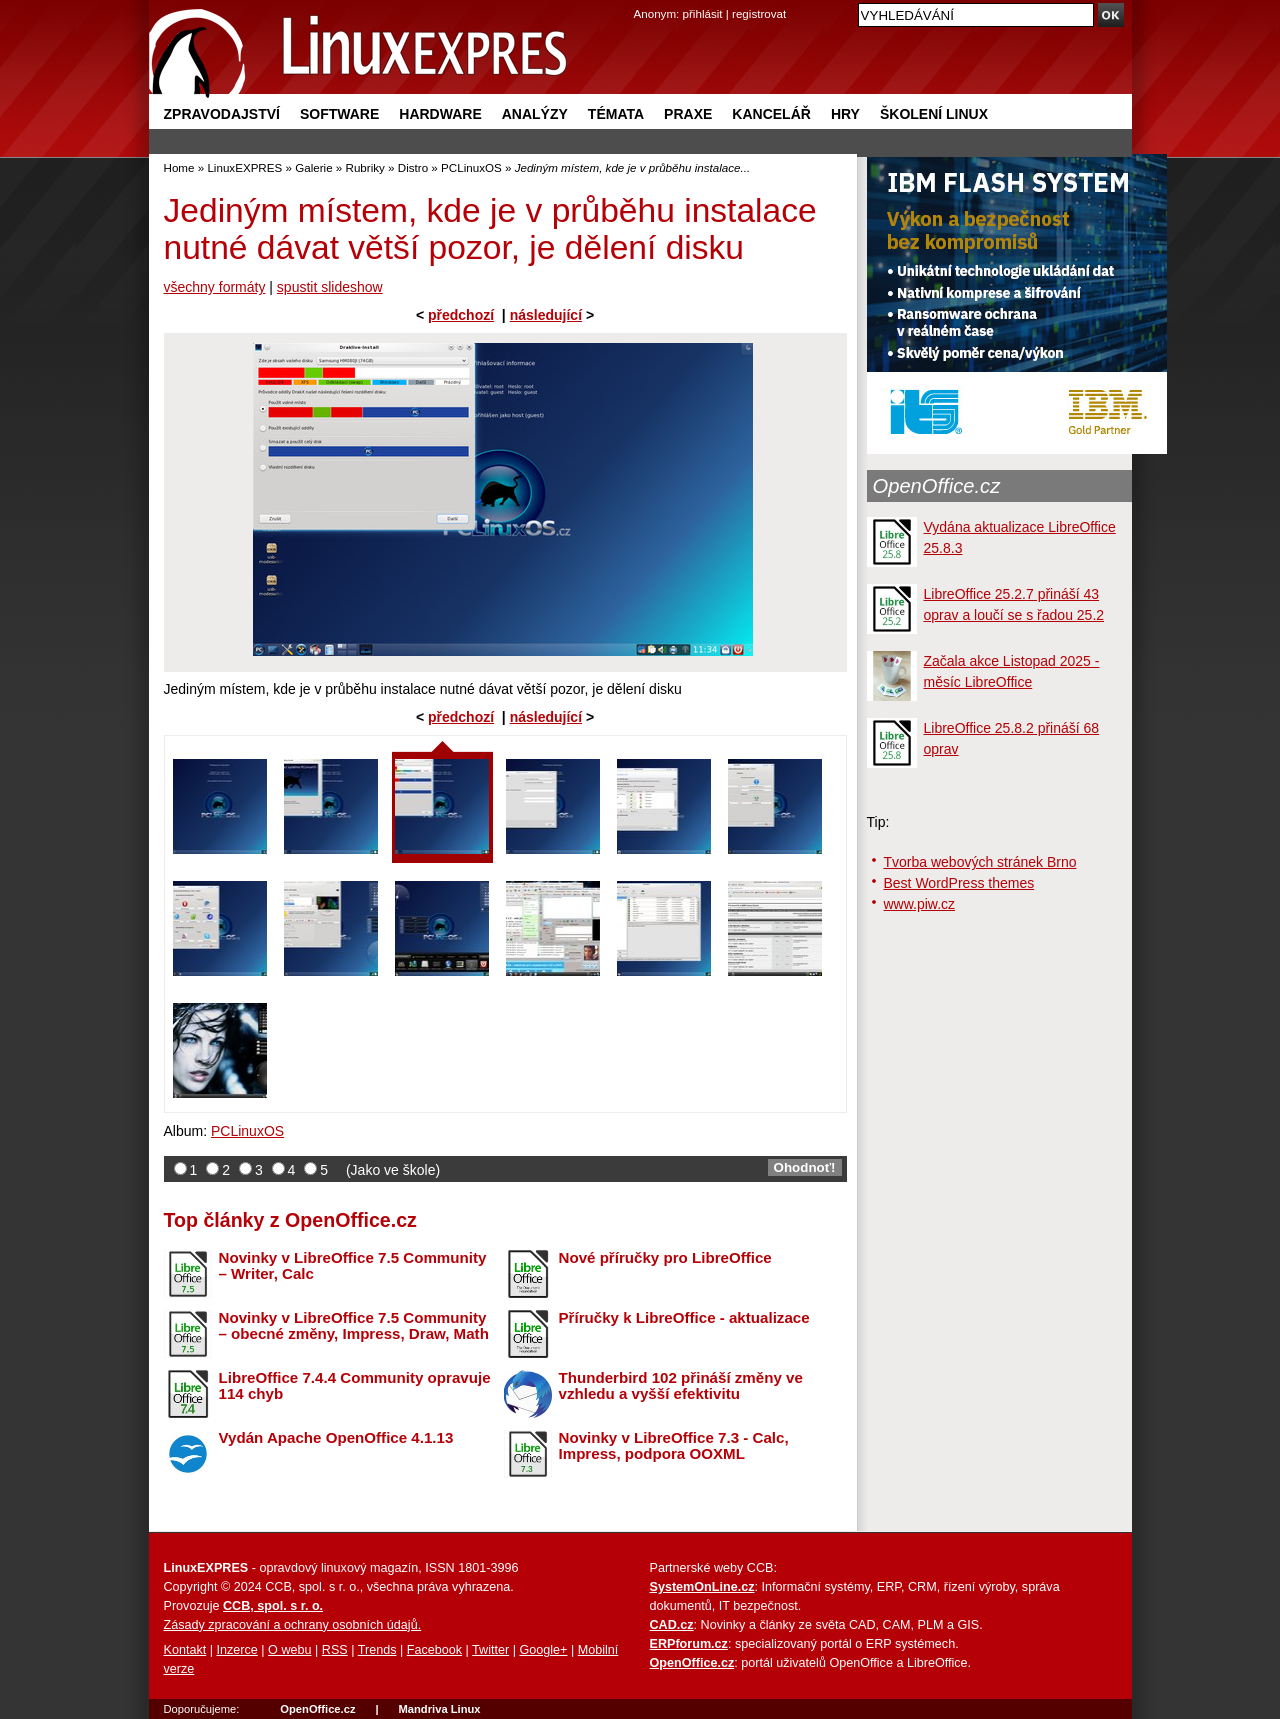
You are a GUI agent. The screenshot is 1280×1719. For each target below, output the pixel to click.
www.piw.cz (920, 904)
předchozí (461, 315)
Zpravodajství (222, 114)
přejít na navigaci (640, 0)
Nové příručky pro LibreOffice (665, 1257)
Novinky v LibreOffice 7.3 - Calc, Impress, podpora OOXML (674, 1446)
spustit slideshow (330, 287)
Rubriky (365, 167)
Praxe (688, 114)
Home (179, 167)
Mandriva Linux (439, 1709)
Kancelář (771, 114)
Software (339, 114)
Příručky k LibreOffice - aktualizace (684, 1317)
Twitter (490, 1650)
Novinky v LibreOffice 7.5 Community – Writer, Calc (353, 1266)
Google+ (543, 1650)
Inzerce (237, 1650)
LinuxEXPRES (244, 167)
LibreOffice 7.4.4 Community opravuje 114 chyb (355, 1386)
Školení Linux (934, 114)
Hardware (440, 114)
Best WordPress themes (959, 883)
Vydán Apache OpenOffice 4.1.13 (336, 1437)
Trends (377, 1650)
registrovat (759, 13)
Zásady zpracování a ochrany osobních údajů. (293, 1625)
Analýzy (535, 114)
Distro (413, 167)
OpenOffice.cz (937, 486)
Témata (616, 114)
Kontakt (185, 1650)
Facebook (434, 1650)
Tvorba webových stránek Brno (980, 862)
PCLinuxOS (471, 167)
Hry (845, 114)
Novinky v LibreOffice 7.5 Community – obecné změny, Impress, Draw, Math (354, 1326)
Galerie (313, 167)
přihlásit (703, 13)
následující (546, 315)
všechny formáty (215, 287)
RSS (335, 1650)
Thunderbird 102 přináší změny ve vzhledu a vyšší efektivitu (681, 1386)
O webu (289, 1650)
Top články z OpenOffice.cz (290, 1220)
